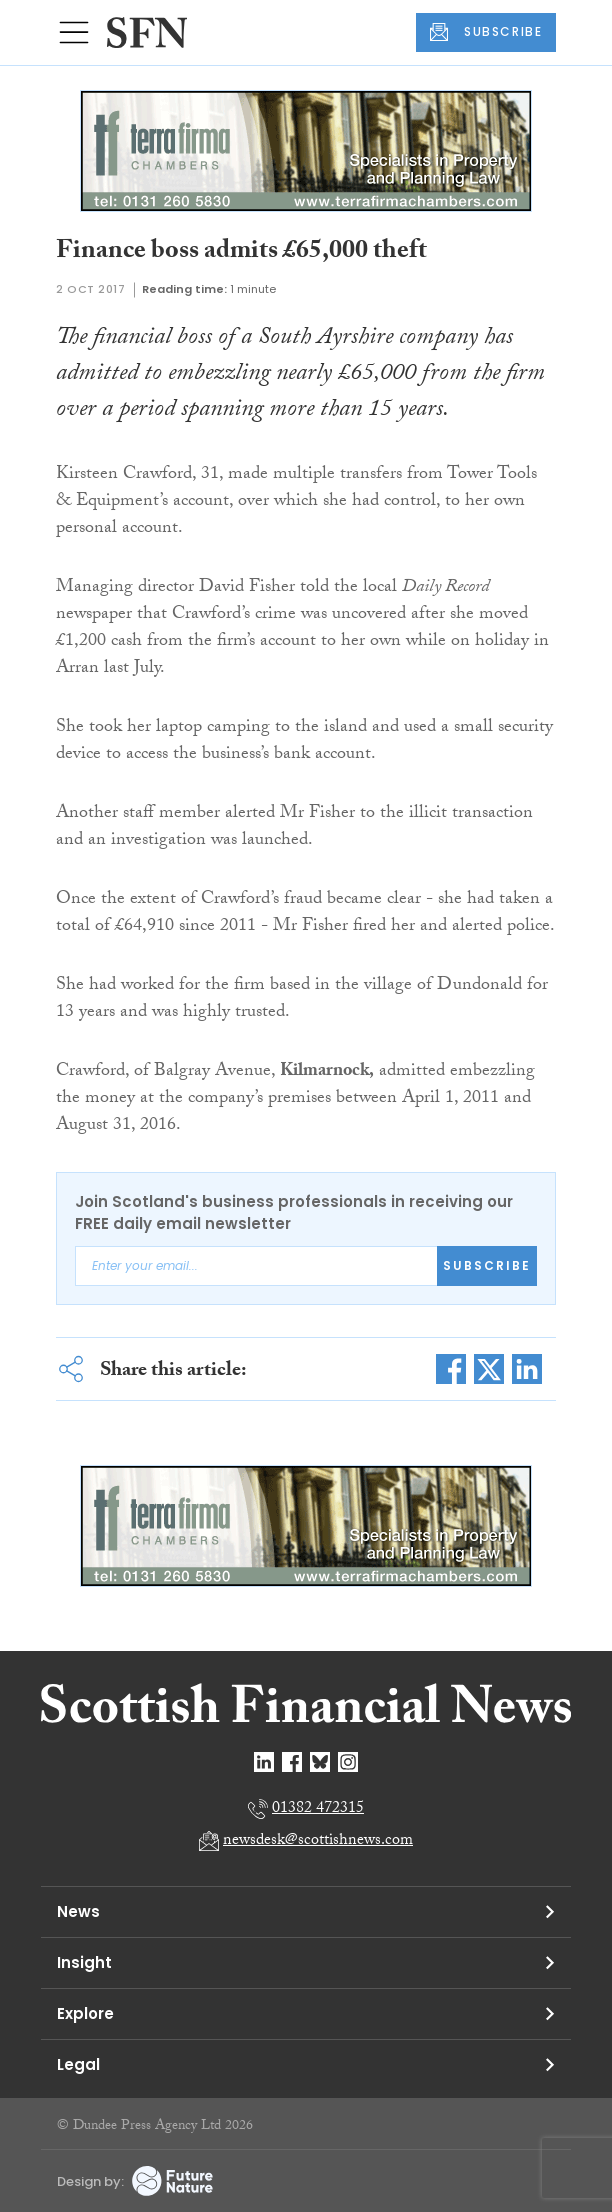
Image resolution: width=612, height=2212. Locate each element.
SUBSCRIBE (486, 32)
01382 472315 (318, 1809)
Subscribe (487, 1265)
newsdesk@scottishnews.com (318, 1841)
